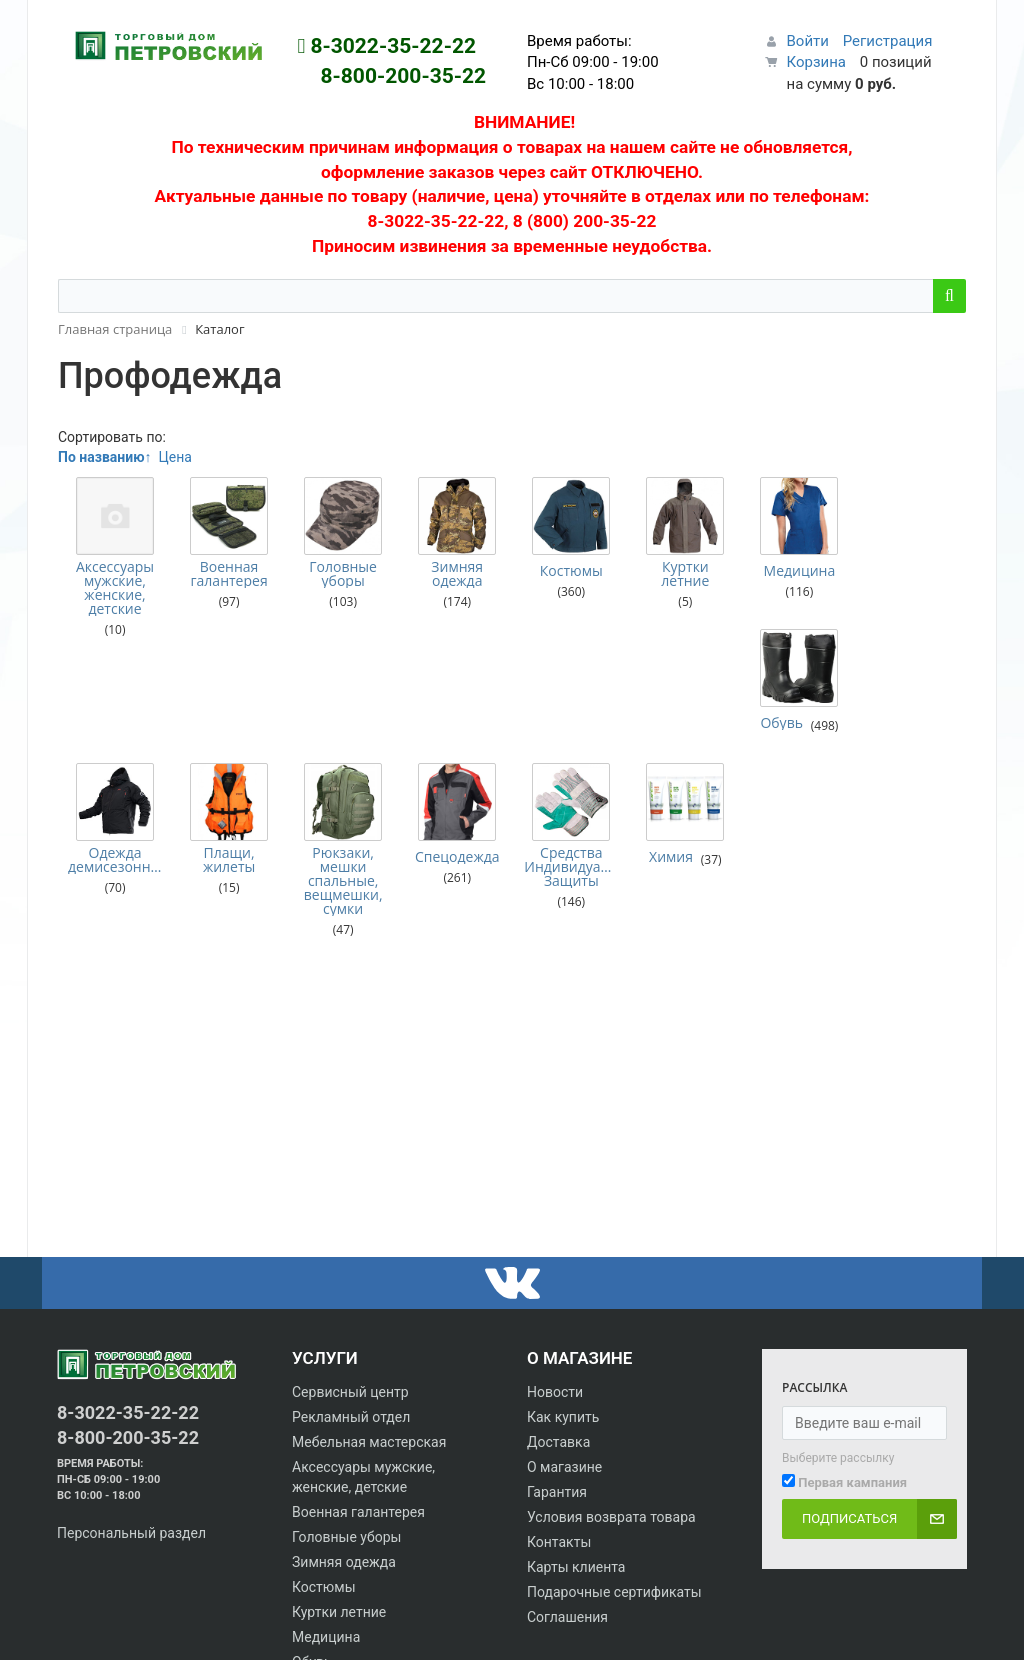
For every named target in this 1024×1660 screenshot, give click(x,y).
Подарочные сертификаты (614, 1592)
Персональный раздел (131, 1533)
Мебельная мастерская (369, 1442)
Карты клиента (576, 1567)
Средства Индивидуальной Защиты (569, 771)
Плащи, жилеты (228, 764)
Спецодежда (455, 761)
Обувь (891, 571)
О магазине (564, 1467)
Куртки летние (682, 574)
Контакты (559, 1542)
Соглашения (567, 1617)
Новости (555, 1392)
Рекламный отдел (351, 1417)
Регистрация (888, 41)
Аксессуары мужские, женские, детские (115, 588)
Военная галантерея (228, 574)
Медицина (796, 571)
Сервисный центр (350, 1392)
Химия (668, 761)
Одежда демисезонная (115, 764)
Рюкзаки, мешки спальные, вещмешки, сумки (341, 785)
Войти (808, 41)
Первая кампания (852, 1482)
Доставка (558, 1442)
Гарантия (557, 1492)
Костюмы (568, 571)
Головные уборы (342, 574)
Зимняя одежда (455, 574)
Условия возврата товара (611, 1517)
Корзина (817, 62)
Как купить (563, 1417)
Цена (174, 457)
